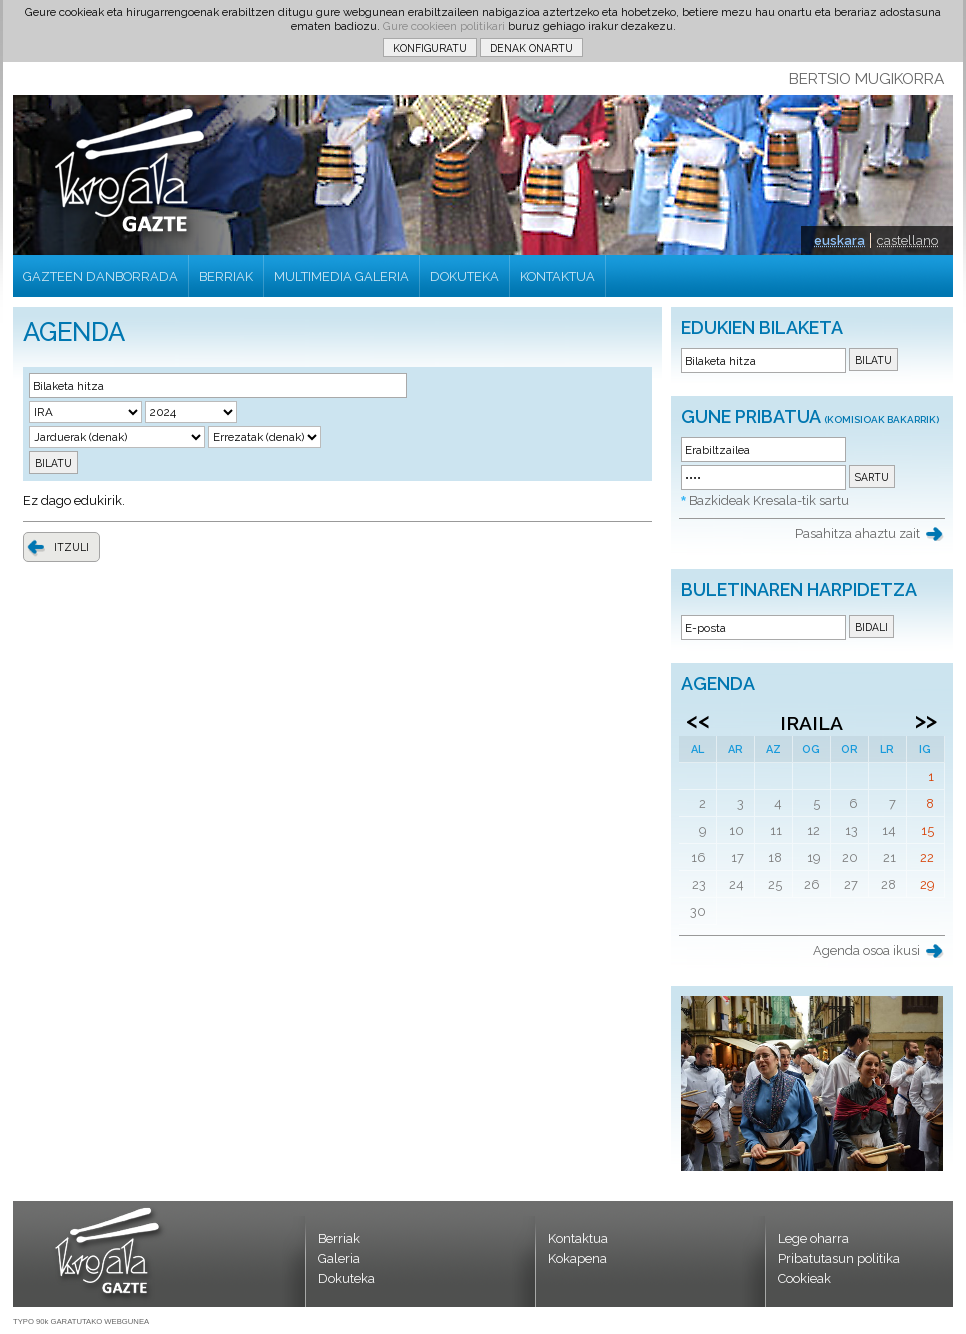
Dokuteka (346, 1278)
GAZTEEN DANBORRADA (100, 276)
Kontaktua (578, 1238)
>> (926, 720)
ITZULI (71, 547)
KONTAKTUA (557, 276)
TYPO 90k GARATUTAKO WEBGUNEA (81, 1321)
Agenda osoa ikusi (866, 950)
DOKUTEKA (464, 276)
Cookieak (804, 1278)
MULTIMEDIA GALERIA (341, 276)
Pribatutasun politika (839, 1258)
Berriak (339, 1238)
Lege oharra (813, 1238)
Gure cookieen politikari (444, 26)
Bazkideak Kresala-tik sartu (769, 500)
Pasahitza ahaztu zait (857, 533)
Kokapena (577, 1258)
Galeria (339, 1258)
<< (698, 720)
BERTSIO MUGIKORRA (866, 79)
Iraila (811, 723)
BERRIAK (226, 276)
